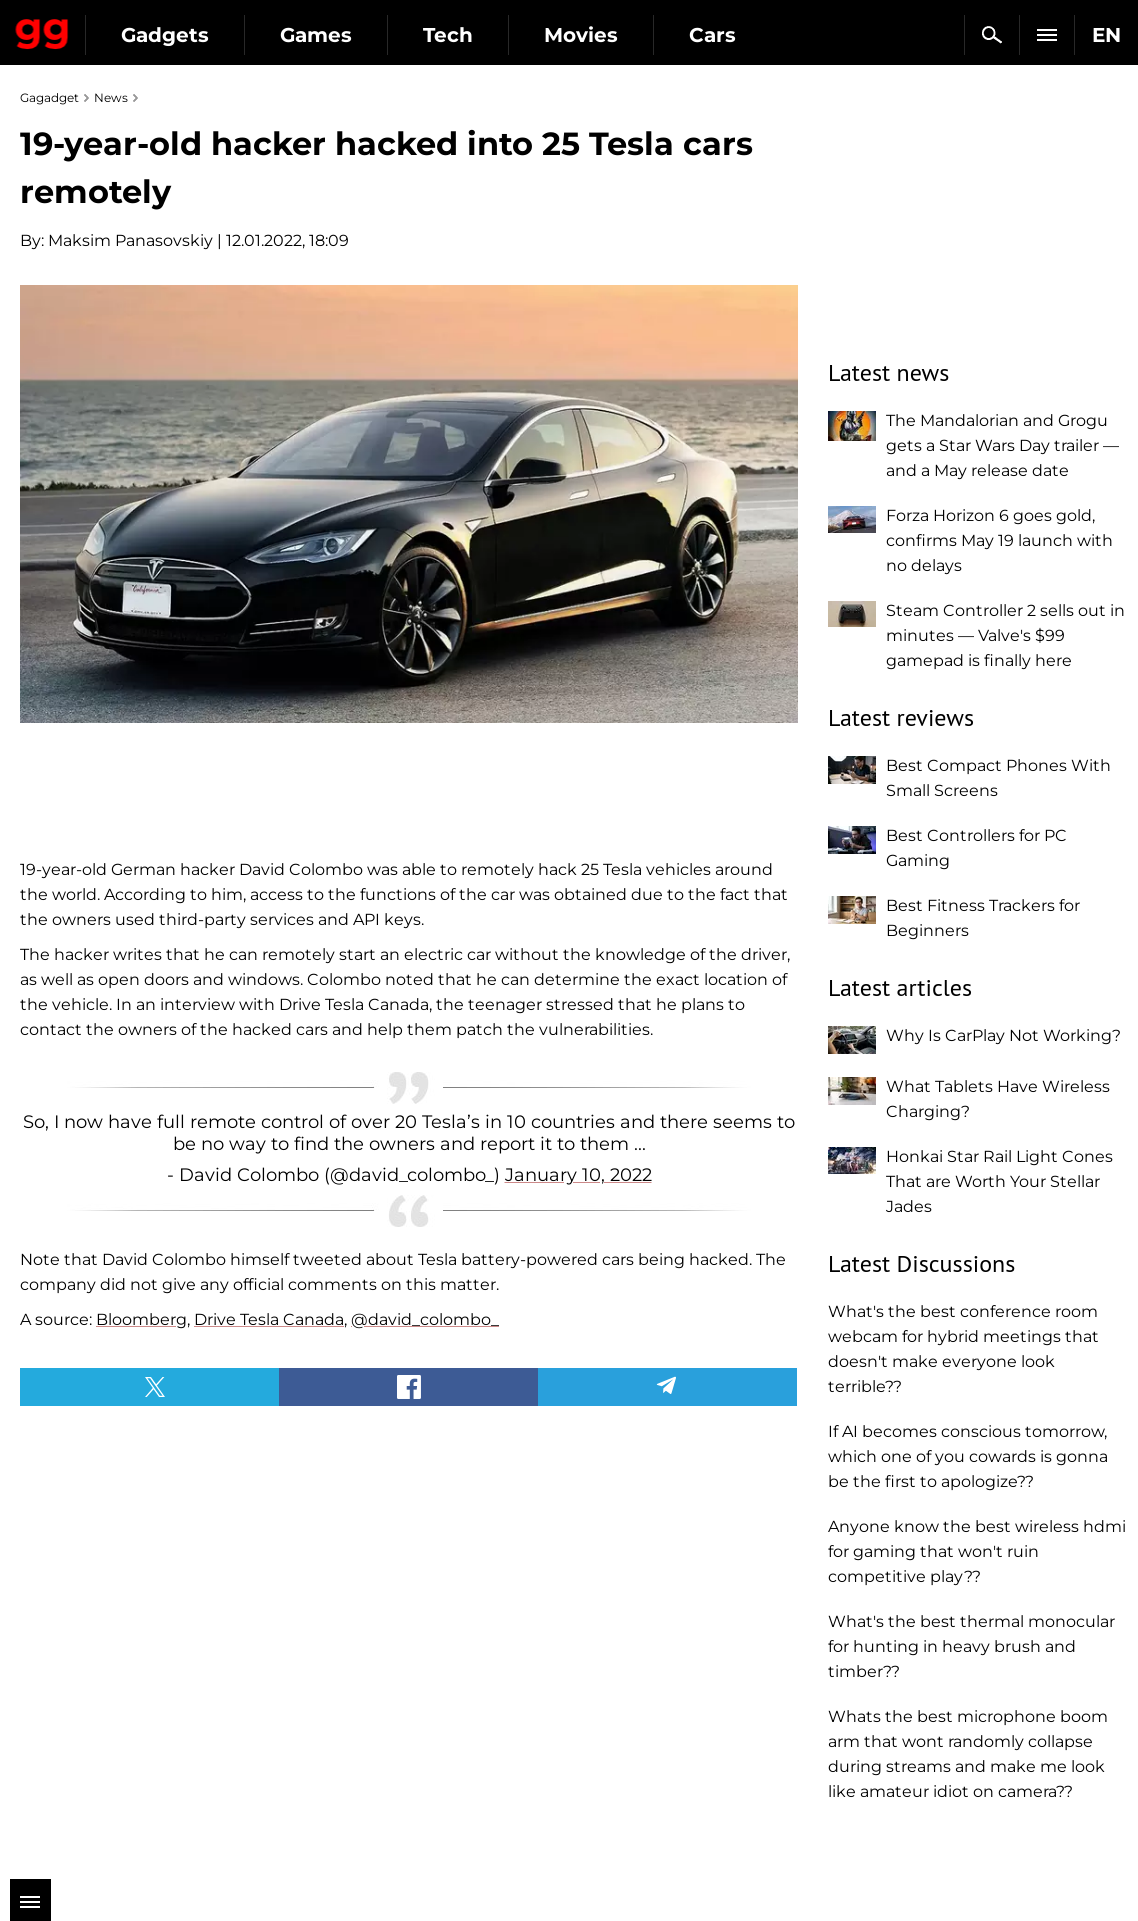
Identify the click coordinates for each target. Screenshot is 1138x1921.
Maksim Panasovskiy (130, 240)
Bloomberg (141, 1319)
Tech (448, 35)
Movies (581, 35)
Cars (712, 35)
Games (316, 35)
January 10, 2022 (578, 1175)
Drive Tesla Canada (269, 1319)
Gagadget (42, 30)
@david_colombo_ (425, 1319)
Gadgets (165, 35)
